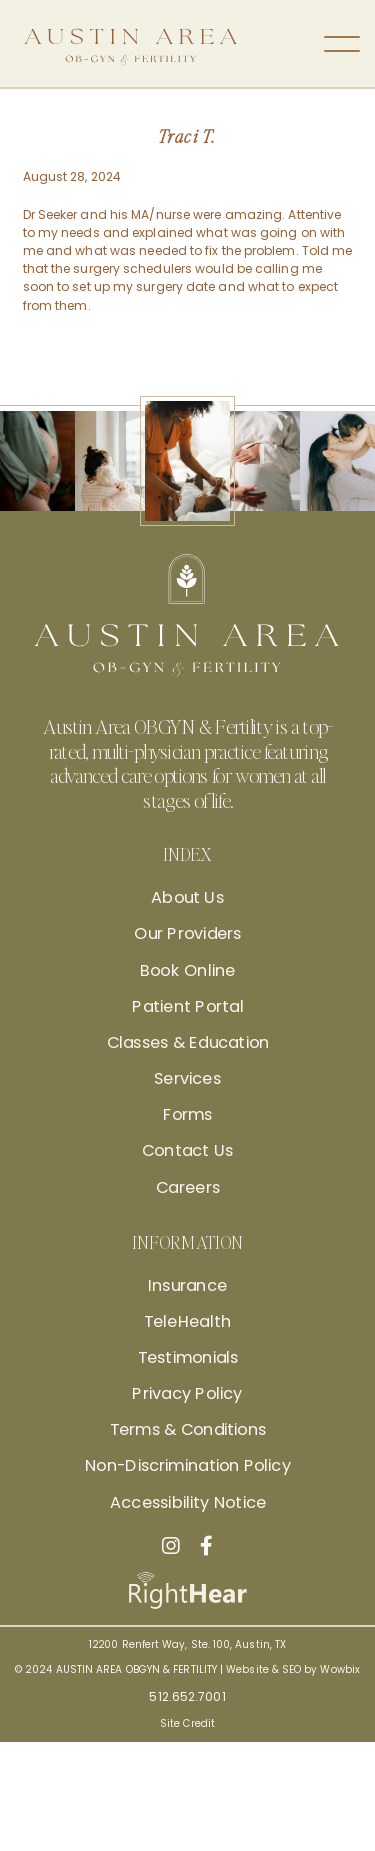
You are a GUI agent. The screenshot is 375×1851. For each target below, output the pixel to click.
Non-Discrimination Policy (187, 1466)
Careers (188, 1187)
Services (188, 1079)
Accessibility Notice (187, 1502)
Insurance (187, 1285)
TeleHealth (187, 1322)
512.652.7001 (187, 1695)
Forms (188, 1115)
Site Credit (187, 1722)
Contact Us (188, 1151)
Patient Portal (187, 1006)
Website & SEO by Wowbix (293, 1669)
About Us (187, 898)
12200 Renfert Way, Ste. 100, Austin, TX (187, 1644)
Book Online (188, 970)
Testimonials (188, 1358)
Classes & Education (187, 1043)
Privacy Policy (187, 1394)
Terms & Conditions (187, 1430)
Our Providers (187, 934)
